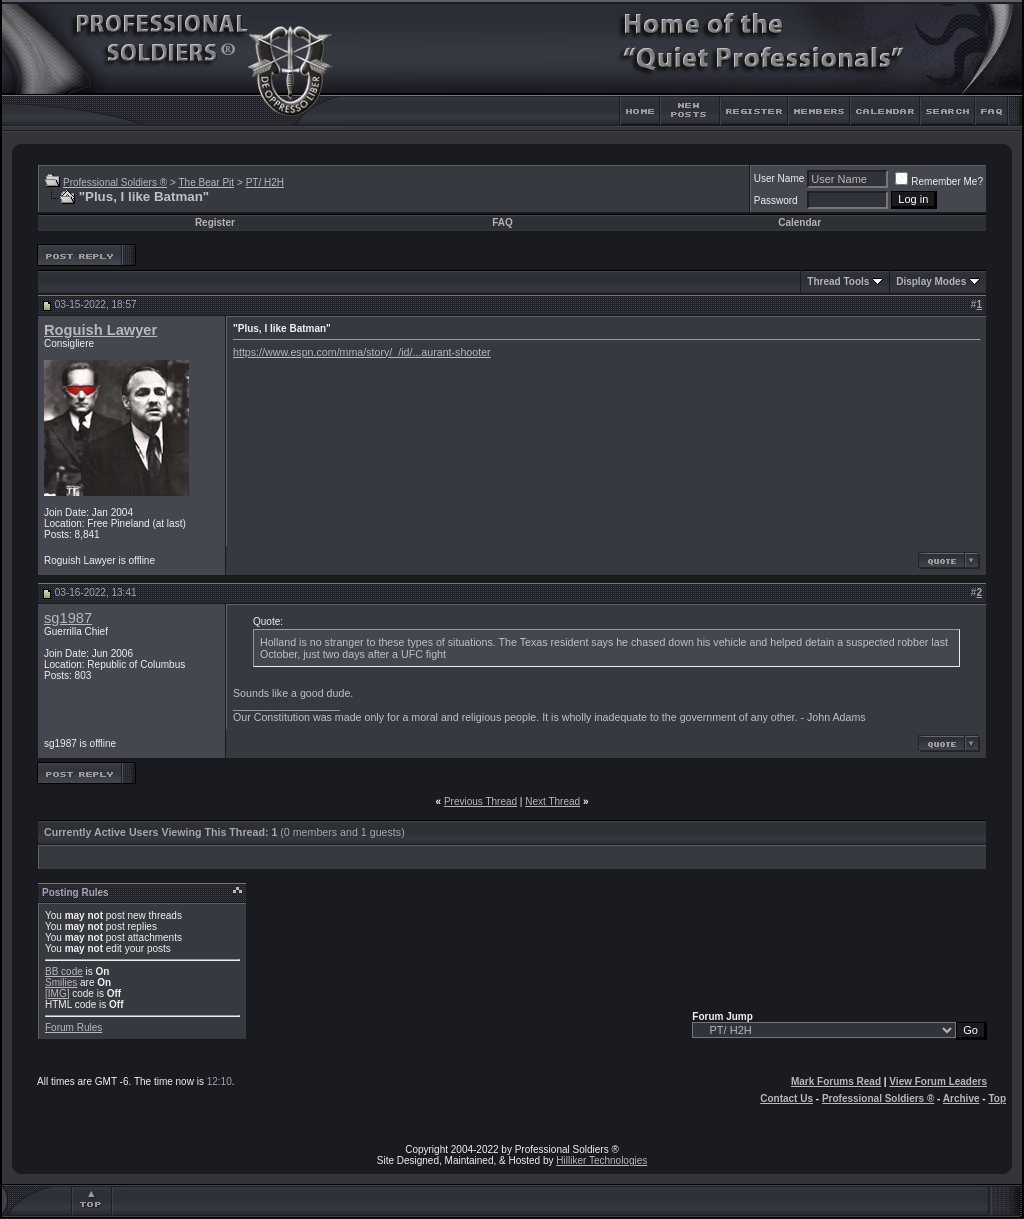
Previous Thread (480, 801)
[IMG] (57, 993)
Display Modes (931, 281)
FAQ (502, 222)
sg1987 (68, 618)
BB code (64, 971)
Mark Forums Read (836, 1081)
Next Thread (552, 801)
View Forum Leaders (938, 1081)
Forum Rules (73, 1027)
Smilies (61, 982)
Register (215, 222)
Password (776, 200)
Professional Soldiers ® (115, 182)
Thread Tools (838, 281)
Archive (961, 1098)
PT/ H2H (265, 182)
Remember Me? (939, 181)
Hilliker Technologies (601, 1160)
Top (997, 1098)
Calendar (799, 222)
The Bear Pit (206, 182)
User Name (779, 178)
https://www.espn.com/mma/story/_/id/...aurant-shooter (362, 352)
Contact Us (786, 1098)
